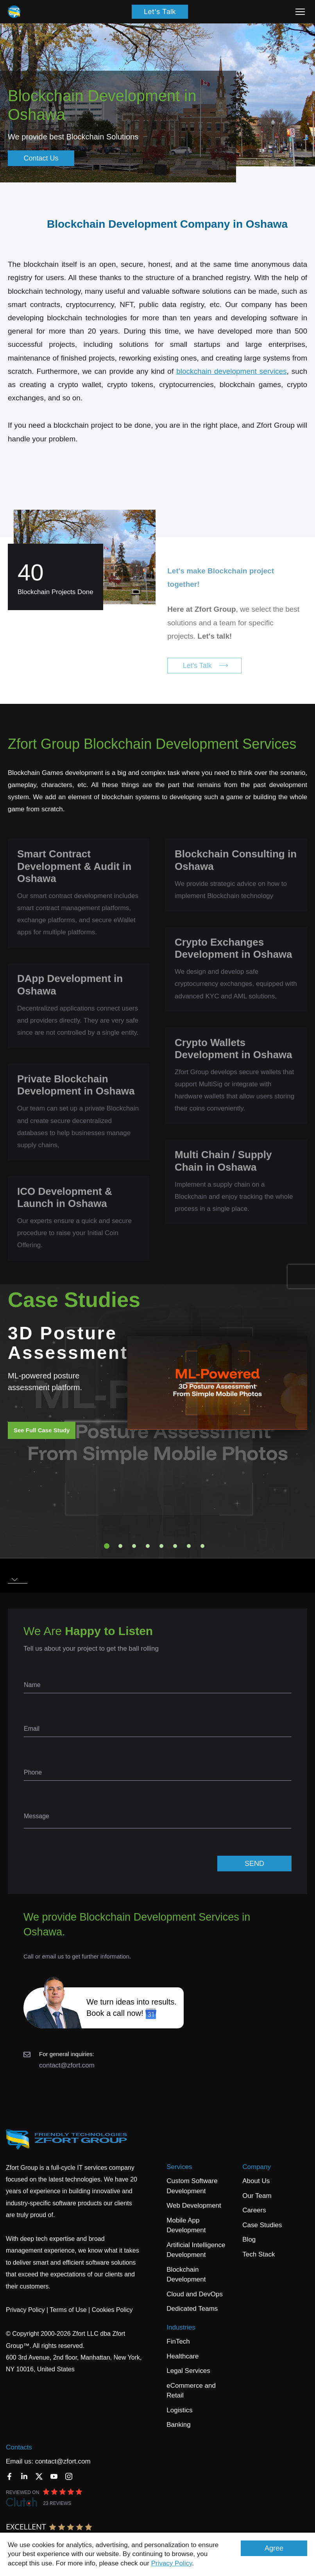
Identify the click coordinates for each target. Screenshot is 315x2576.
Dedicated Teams (192, 2308)
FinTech (178, 2341)
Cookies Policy (112, 2309)
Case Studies (262, 2225)
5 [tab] (161, 1546)
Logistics (179, 2410)
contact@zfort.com (67, 2065)
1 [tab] (107, 1546)
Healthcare (182, 2356)
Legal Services (188, 2370)
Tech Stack (258, 2254)
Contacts (19, 2447)
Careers (254, 2210)
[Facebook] (9, 2476)
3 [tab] (134, 1546)
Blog (249, 2239)
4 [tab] (148, 1546)
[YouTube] (53, 2476)
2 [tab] (120, 1546)
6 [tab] (175, 1546)
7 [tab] (189, 1546)
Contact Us (40, 158)
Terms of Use (68, 2309)
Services (179, 2167)
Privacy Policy (171, 2563)
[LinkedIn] (24, 2476)
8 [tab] (202, 1546)
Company (256, 2167)
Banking (178, 2424)
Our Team (256, 2195)
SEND (254, 1863)
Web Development (193, 2205)
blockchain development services (231, 371)
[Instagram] (68, 2476)
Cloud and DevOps (194, 2294)
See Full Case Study (42, 1430)
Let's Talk (160, 11)
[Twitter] (39, 2476)
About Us (256, 2181)
